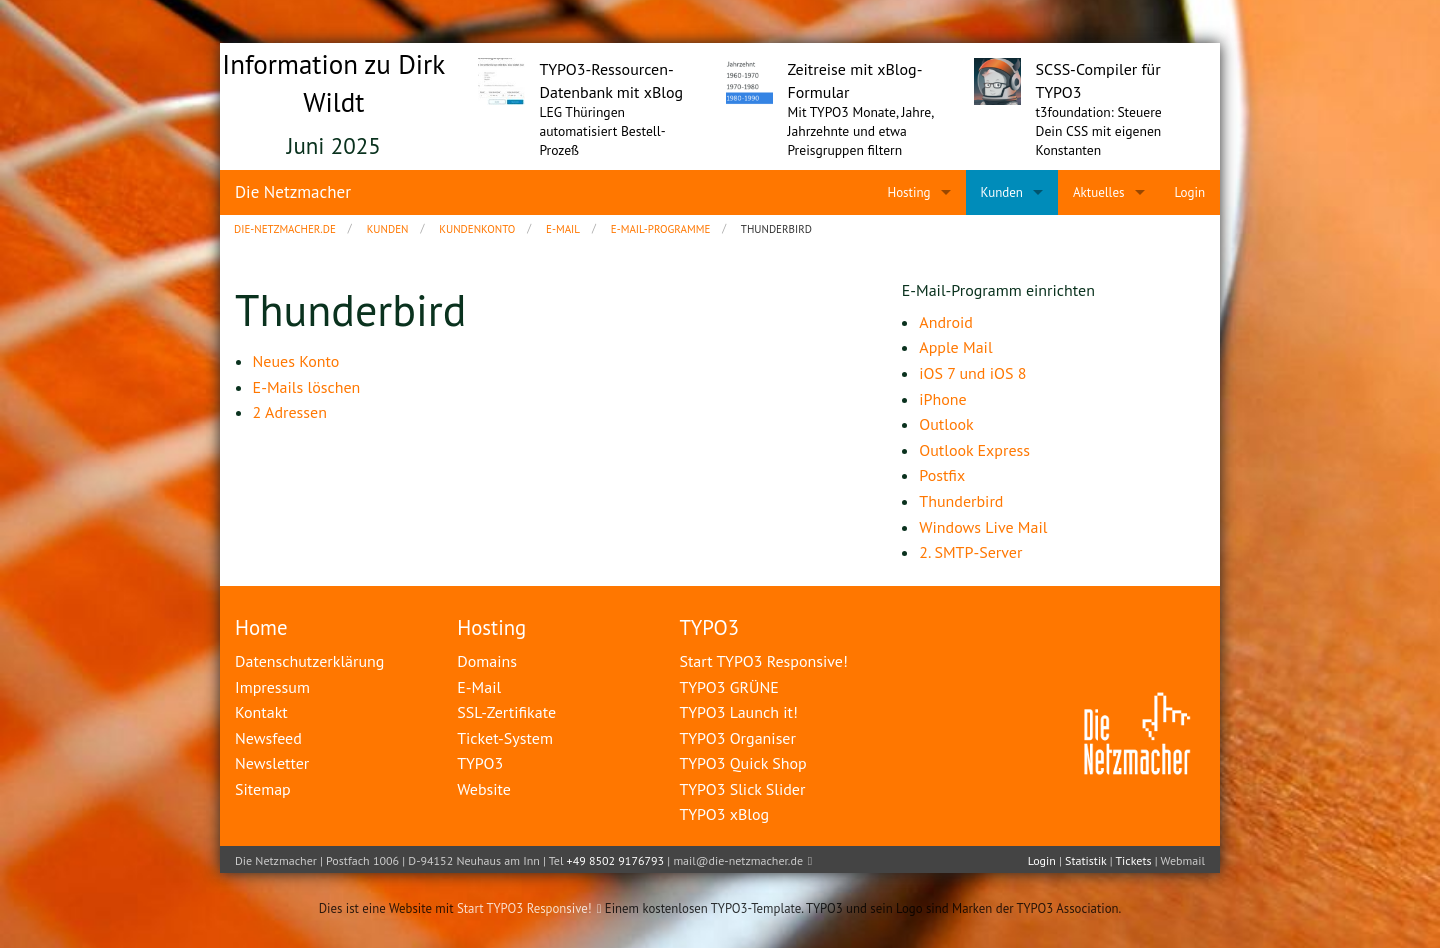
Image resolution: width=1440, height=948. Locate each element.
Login (1042, 860)
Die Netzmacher (293, 192)
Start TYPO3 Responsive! (524, 908)
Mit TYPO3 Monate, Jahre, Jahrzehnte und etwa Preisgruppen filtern (861, 131)
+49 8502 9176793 (616, 860)
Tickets (1133, 860)
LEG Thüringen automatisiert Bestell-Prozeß (603, 131)
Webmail (1183, 860)
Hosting (491, 627)
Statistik (1085, 860)
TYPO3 (709, 627)
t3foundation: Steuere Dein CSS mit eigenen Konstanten (1099, 131)
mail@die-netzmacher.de (738, 860)
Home (261, 627)
